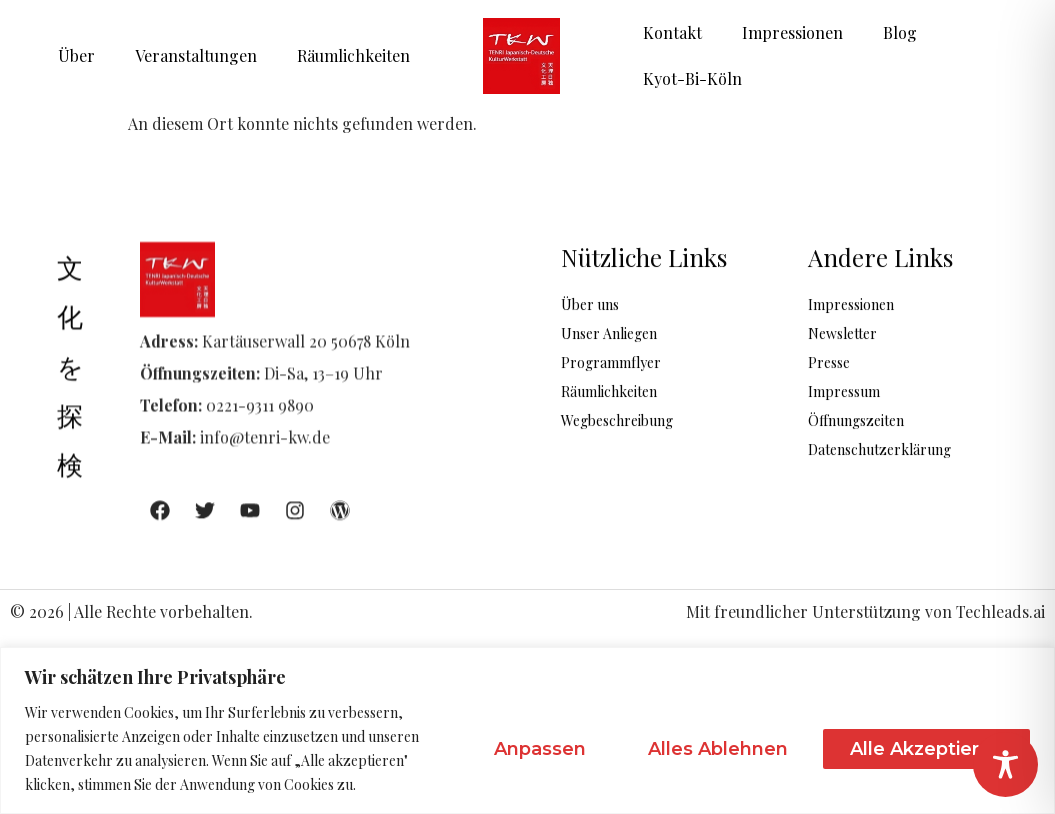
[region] (527, 730)
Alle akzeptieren (926, 749)
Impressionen (792, 32)
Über (76, 55)
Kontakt (672, 32)
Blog (900, 32)
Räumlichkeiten (353, 55)
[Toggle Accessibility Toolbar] (1005, 764)
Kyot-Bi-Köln (692, 78)
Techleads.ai (1000, 611)
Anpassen (540, 749)
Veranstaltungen (196, 55)
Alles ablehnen (718, 749)
